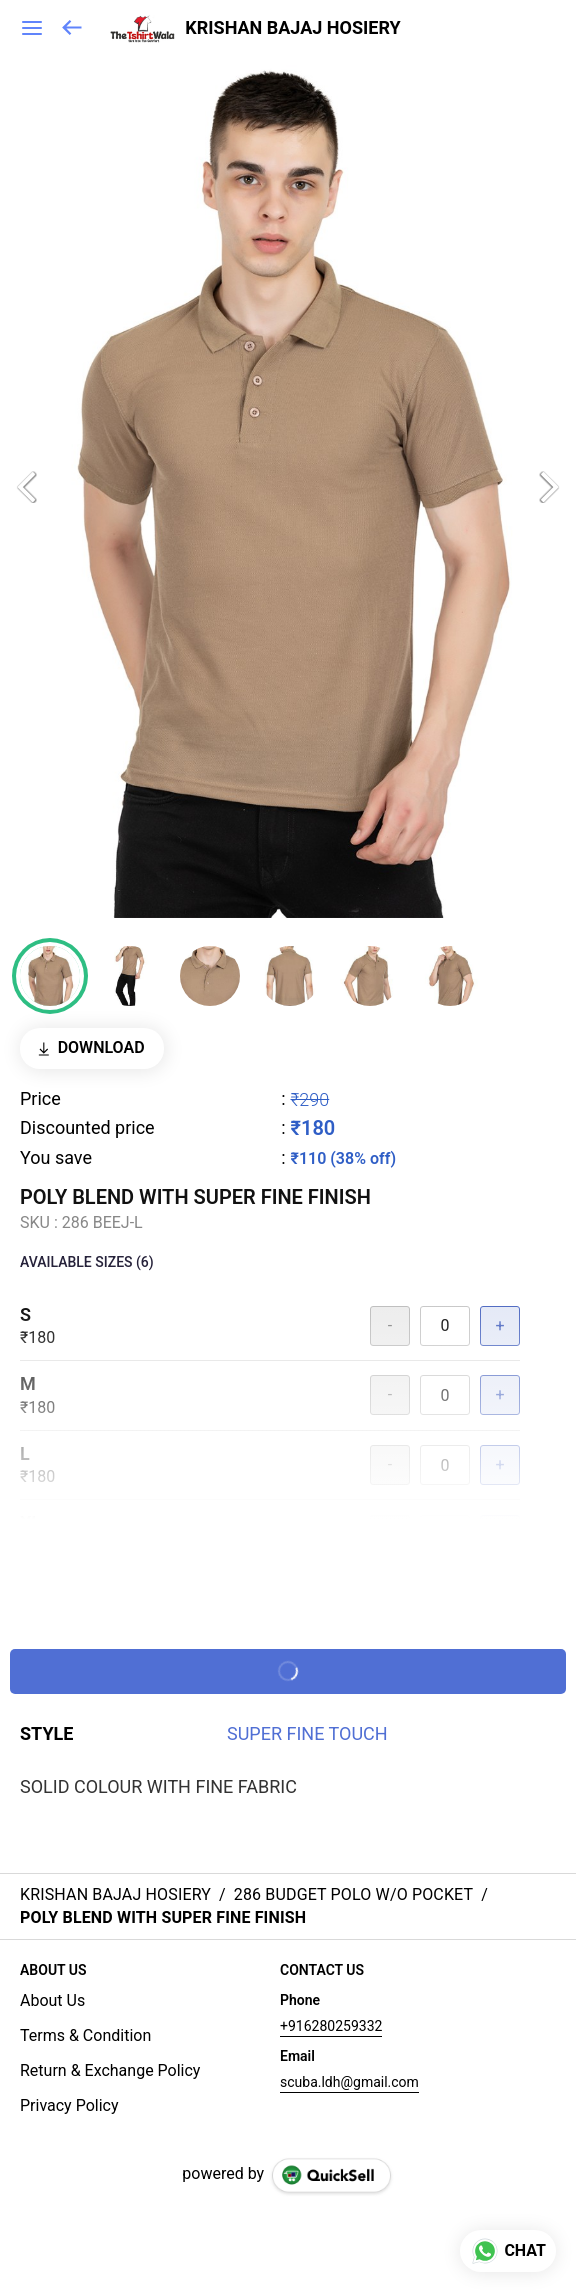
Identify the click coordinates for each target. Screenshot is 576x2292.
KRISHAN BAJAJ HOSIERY (292, 28)
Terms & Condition (85, 2035)
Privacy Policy (69, 2105)
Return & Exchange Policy (110, 2070)
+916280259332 (331, 2026)
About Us (52, 2000)
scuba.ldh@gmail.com (349, 2082)
